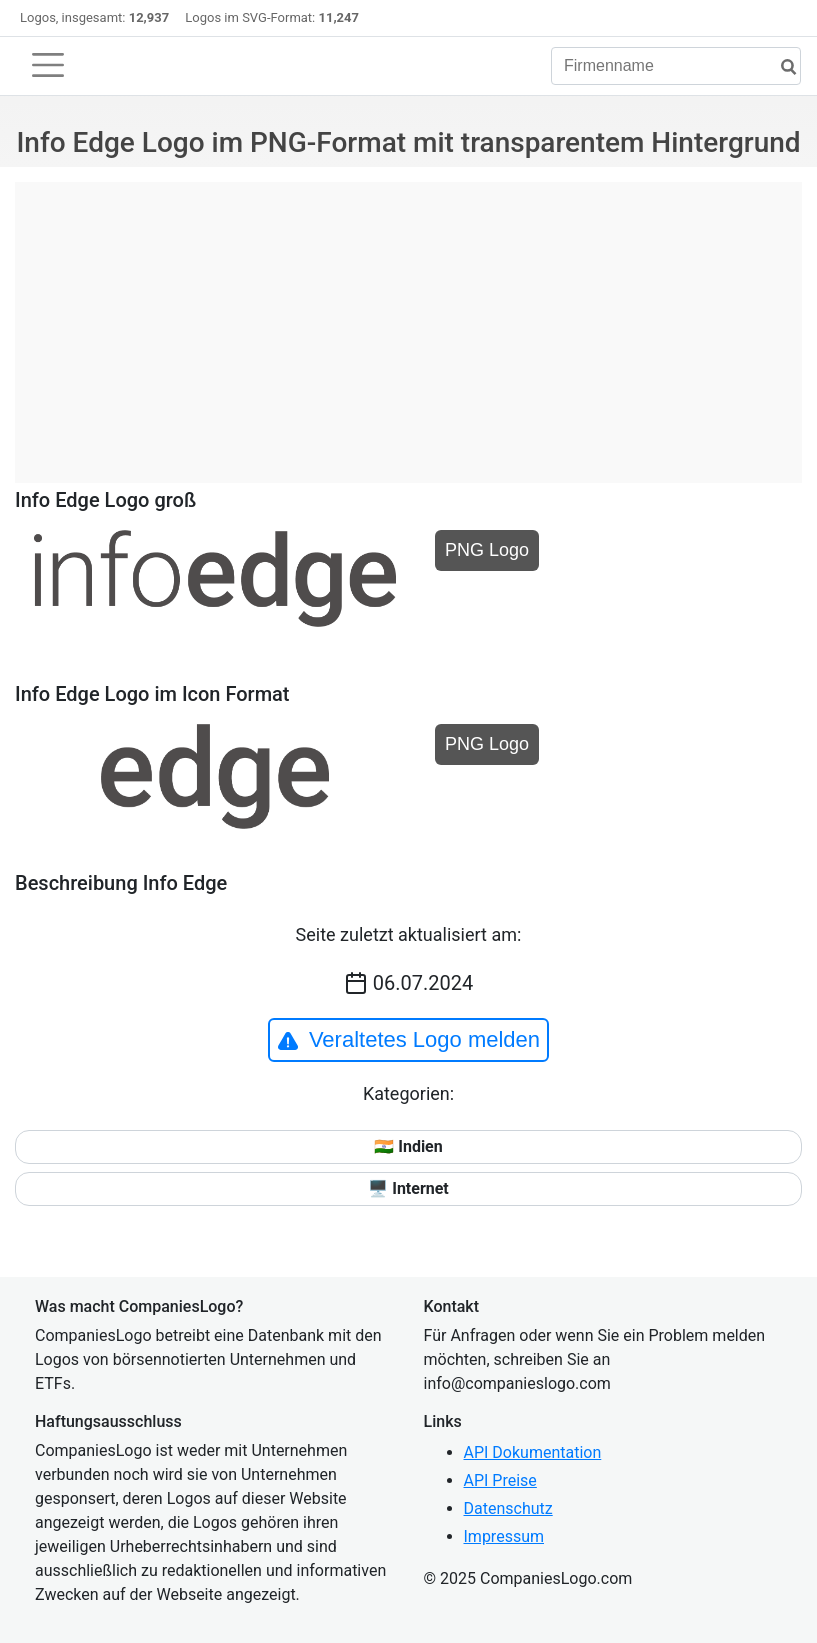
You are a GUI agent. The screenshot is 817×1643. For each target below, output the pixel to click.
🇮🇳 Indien (408, 1146)
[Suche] (781, 67)
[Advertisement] (408, 322)
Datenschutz (508, 1508)
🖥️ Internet (408, 1188)
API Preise (500, 1480)
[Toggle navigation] (48, 65)
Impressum (504, 1536)
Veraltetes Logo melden (408, 1040)
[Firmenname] (676, 66)
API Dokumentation (533, 1452)
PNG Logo (487, 550)
